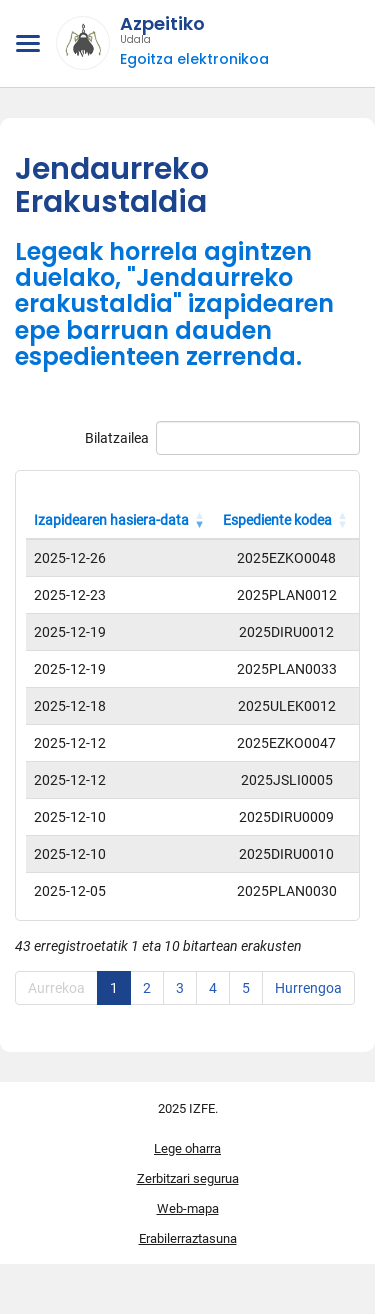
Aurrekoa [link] (56, 988)
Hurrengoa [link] (308, 988)
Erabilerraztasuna (188, 1238)
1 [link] (114, 988)
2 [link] (147, 988)
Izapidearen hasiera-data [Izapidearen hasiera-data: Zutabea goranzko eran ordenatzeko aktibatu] (111, 520)
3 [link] (180, 988)
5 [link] (246, 988)
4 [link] (213, 988)
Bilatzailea (222, 438)
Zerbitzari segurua (188, 1178)
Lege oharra (187, 1148)
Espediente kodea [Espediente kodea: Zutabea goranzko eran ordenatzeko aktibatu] (277, 520)
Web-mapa (188, 1208)
